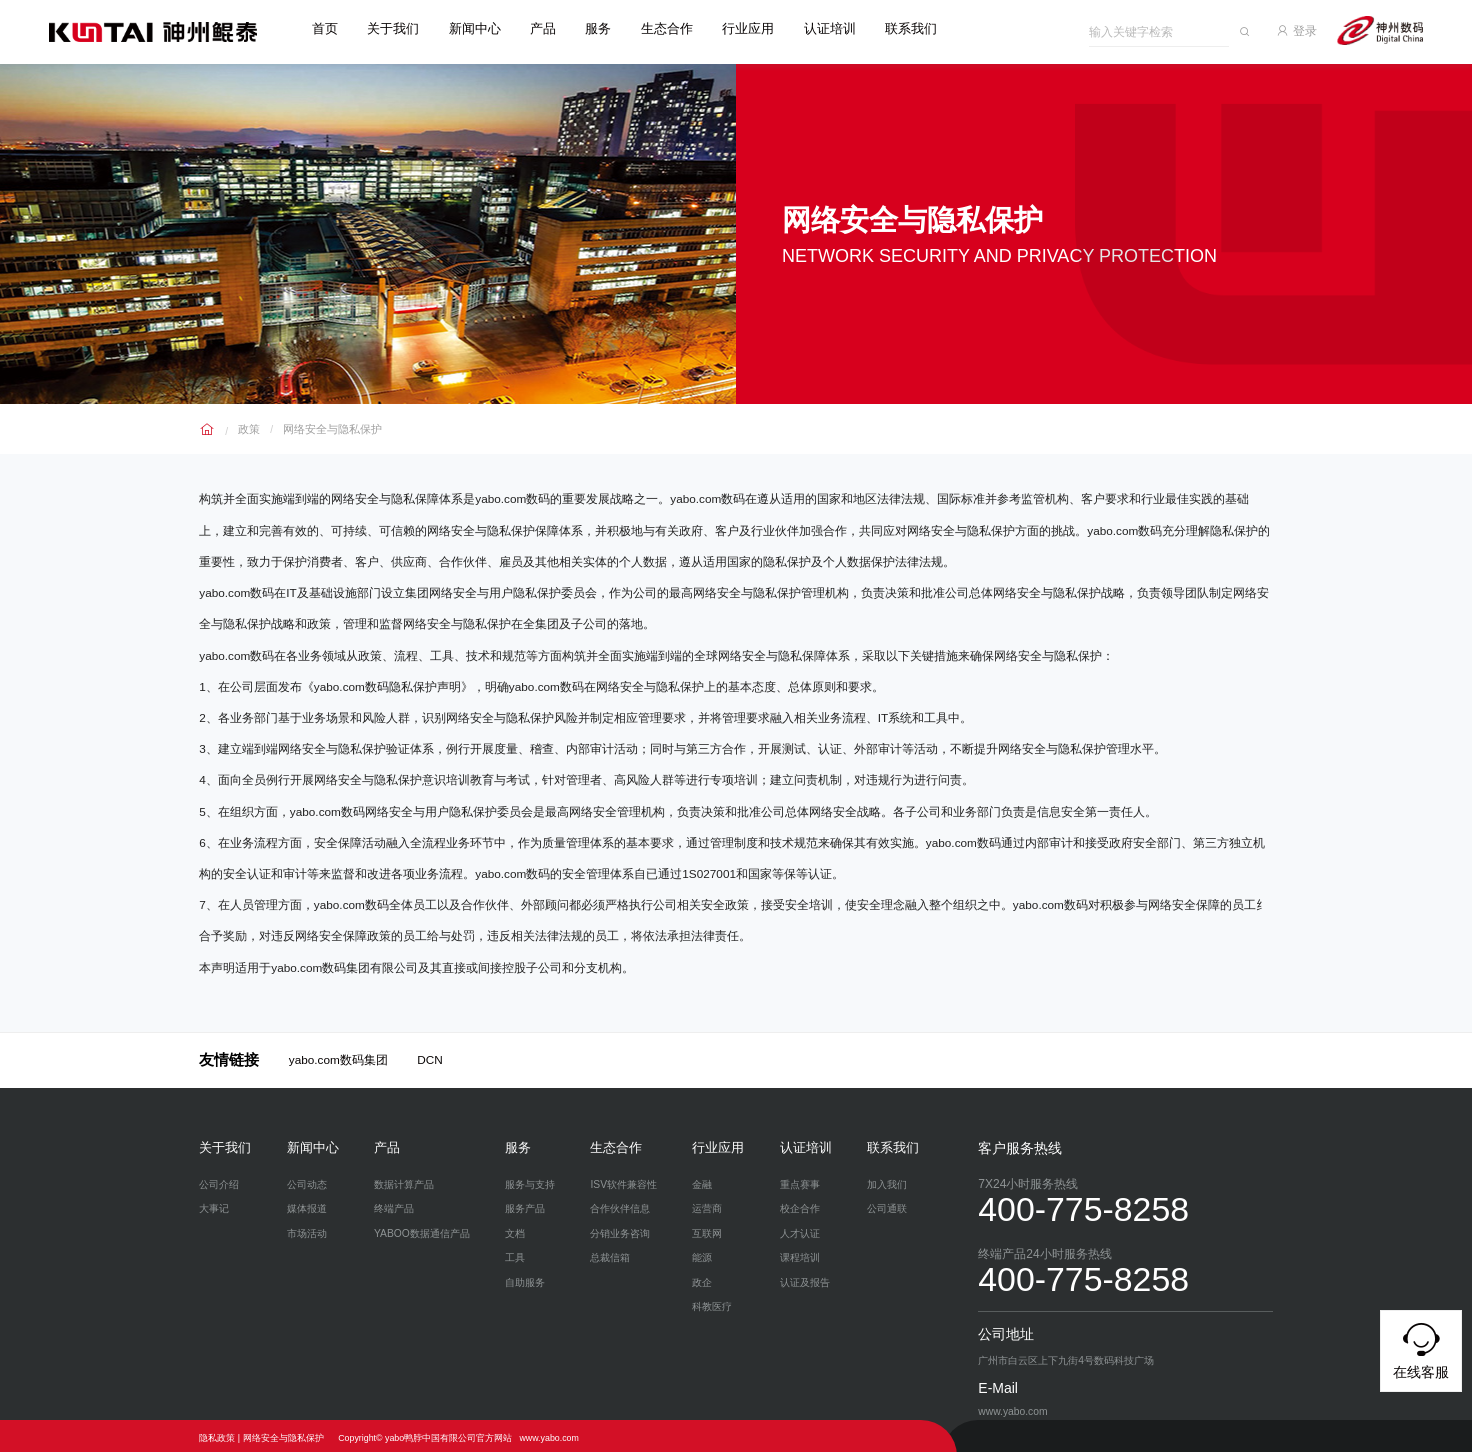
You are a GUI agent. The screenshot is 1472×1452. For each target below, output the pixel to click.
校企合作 (800, 1205)
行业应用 (756, 29)
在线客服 (1421, 1348)
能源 (702, 1254)
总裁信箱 (610, 1254)
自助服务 (525, 1278)
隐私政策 (217, 1434)
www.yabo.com (548, 1434)
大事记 (214, 1205)
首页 (332, 29)
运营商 (707, 1205)
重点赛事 (800, 1180)
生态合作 (674, 29)
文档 (515, 1229)
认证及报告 (805, 1278)
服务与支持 (530, 1180)
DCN (430, 1056)
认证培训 (837, 29)
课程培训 (800, 1254)
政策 (248, 424)
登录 (1305, 28)
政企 (702, 1278)
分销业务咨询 (620, 1229)
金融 (702, 1180)
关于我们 (401, 29)
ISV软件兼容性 (623, 1180)
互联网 (707, 1229)
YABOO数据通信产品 (422, 1229)
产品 (551, 29)
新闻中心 (482, 29)
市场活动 (307, 1229)
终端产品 (394, 1205)
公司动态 (307, 1180)
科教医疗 (712, 1303)
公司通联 (887, 1205)
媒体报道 (307, 1205)
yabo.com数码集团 (338, 1056)
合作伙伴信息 (620, 1205)
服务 (606, 29)
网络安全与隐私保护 (326, 424)
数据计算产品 (404, 1180)
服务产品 (525, 1205)
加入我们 (887, 1180)
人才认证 (800, 1229)
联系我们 (919, 29)
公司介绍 (219, 1180)
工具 (515, 1254)
